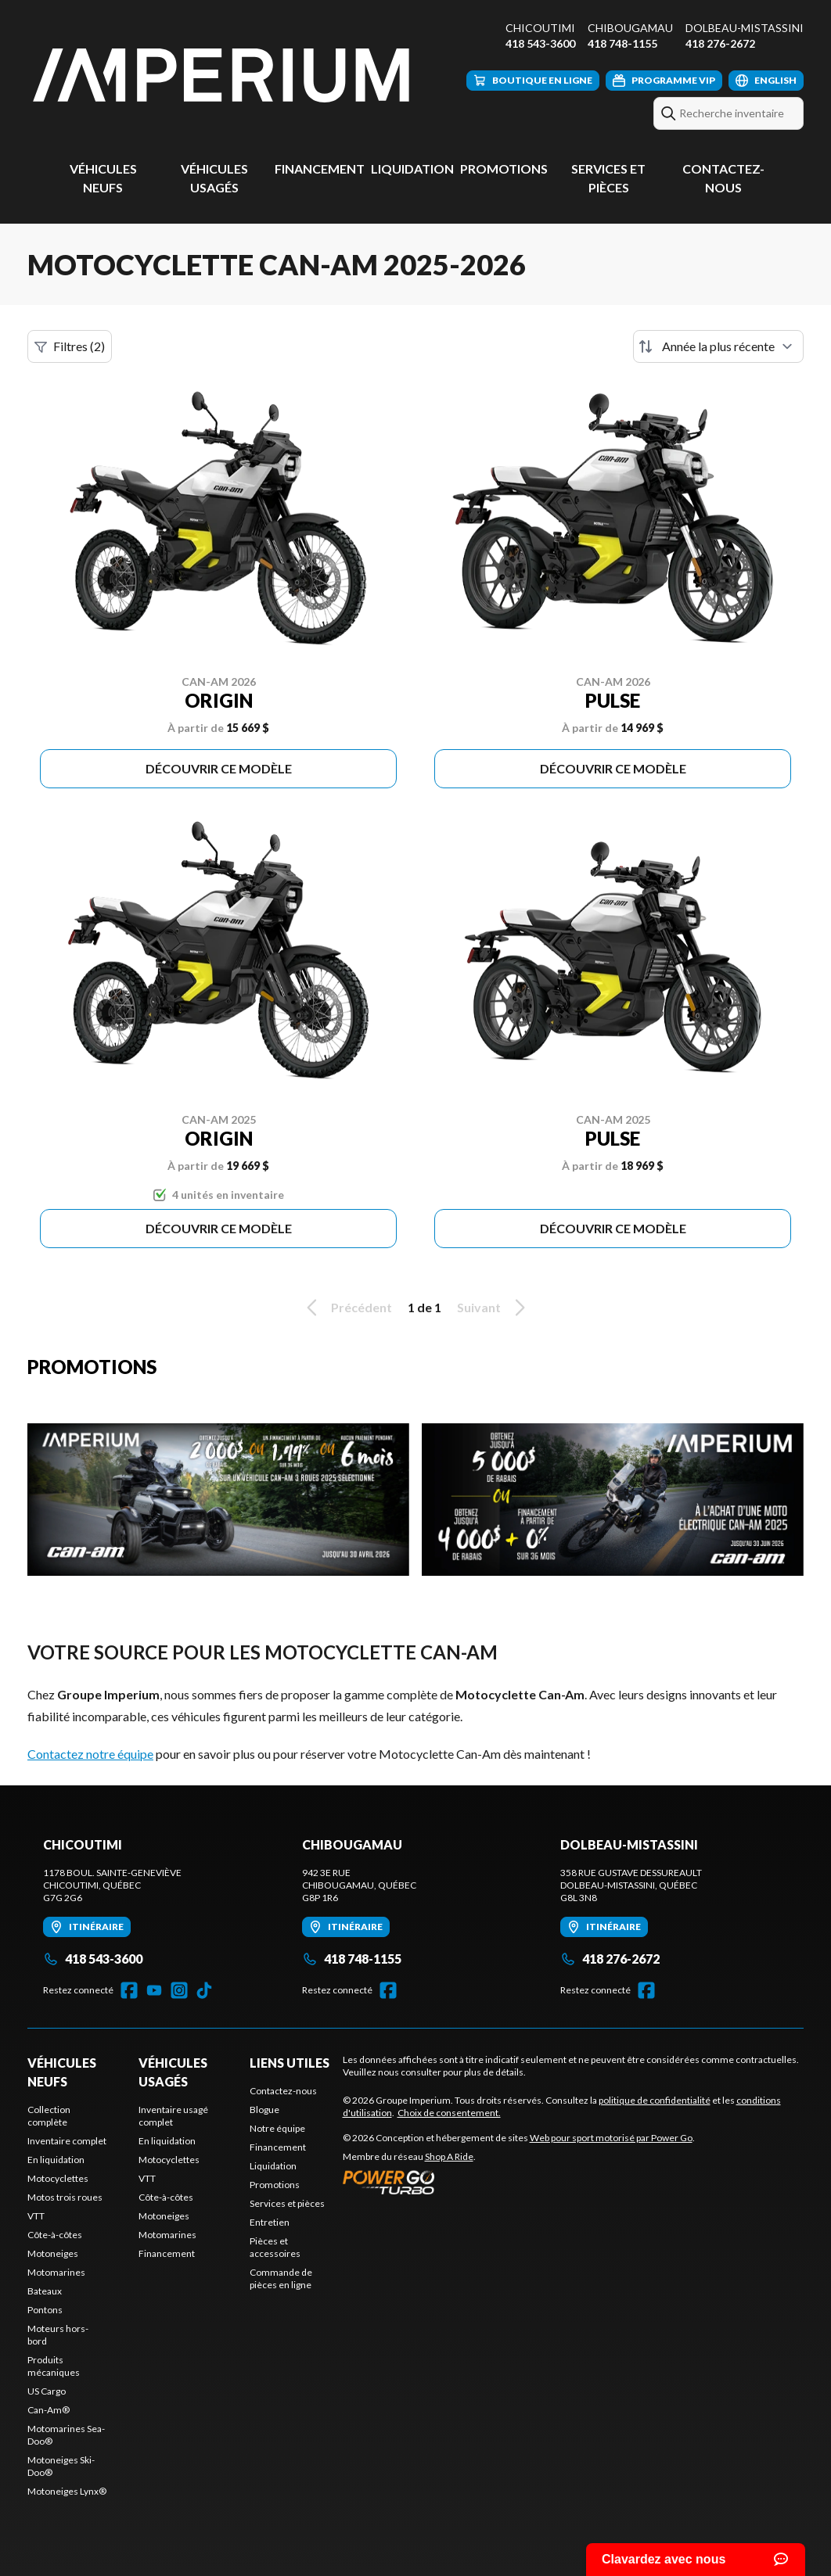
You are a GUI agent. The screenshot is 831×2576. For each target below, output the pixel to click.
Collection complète (48, 2116)
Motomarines (56, 2272)
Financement (320, 168)
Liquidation (412, 168)
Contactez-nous (283, 2091)
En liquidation (56, 2159)
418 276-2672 (720, 43)
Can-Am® (48, 2410)
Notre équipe (277, 2128)
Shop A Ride (449, 2156)
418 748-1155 (622, 43)
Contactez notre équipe (90, 1753)
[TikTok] (204, 1990)
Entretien (270, 2222)
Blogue (264, 2109)
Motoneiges (52, 2253)
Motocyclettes (57, 2178)
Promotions (504, 168)
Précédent (346, 1307)
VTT (36, 2216)
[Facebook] (129, 1990)
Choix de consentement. (449, 2113)
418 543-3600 (540, 43)
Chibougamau (630, 27)
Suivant (494, 1307)
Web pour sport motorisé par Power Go (611, 2138)
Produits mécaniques (53, 2366)
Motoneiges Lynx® (66, 2491)
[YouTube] (154, 1990)
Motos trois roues (65, 2197)
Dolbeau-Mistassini (744, 27)
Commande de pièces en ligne (281, 2278)
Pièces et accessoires (275, 2247)
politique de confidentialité (654, 2100)
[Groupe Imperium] (223, 75)
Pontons (45, 2310)
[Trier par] (718, 346)
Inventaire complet (66, 2141)
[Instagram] (179, 1990)
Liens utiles (289, 2062)
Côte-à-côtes (54, 2235)
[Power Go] (519, 2181)
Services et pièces (287, 2203)
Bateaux (44, 2291)
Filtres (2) (69, 346)
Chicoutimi (540, 27)
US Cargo (46, 2391)
